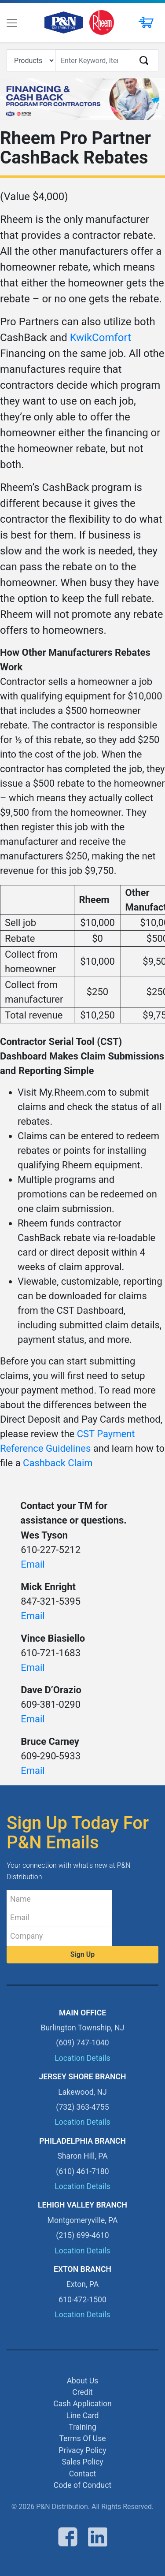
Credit (82, 2392)
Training (82, 2427)
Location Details (82, 2058)
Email (32, 1564)
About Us (83, 2380)
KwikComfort (100, 337)
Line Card (82, 2415)
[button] (144, 22)
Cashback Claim (57, 1462)
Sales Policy (82, 2461)
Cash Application (82, 2403)
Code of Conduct (82, 2485)
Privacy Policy (82, 2450)
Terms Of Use (82, 2438)
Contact (82, 2473)
